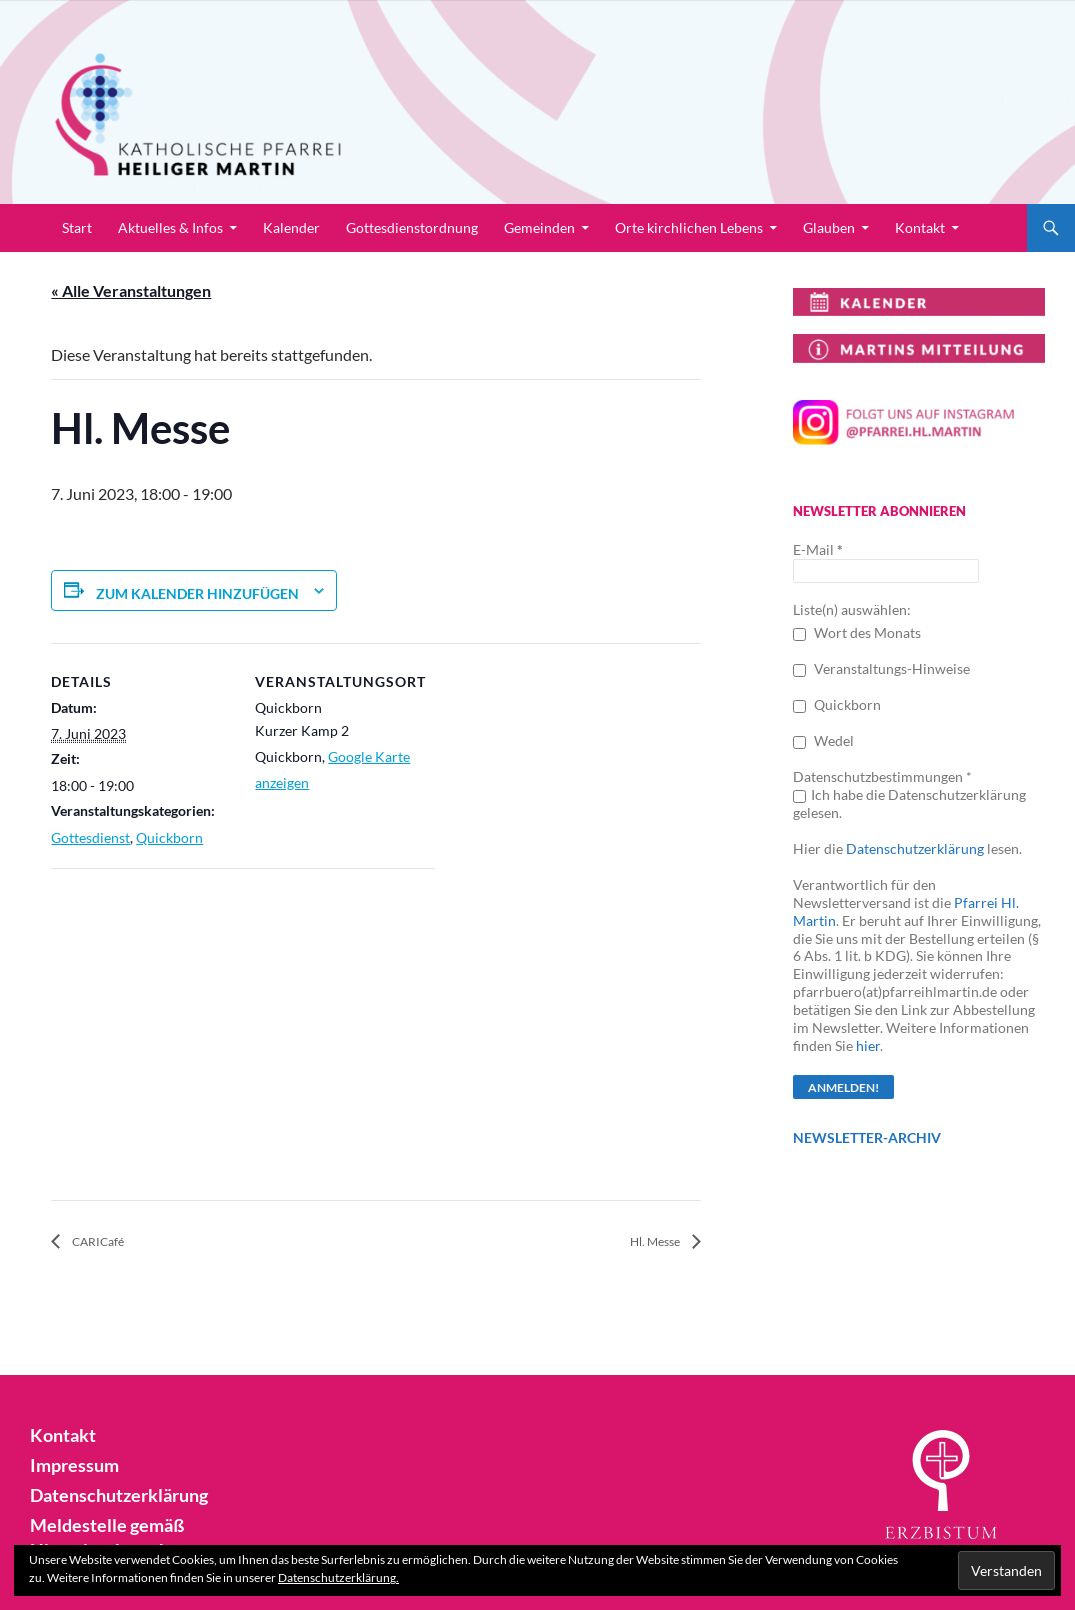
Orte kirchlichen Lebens (689, 227)
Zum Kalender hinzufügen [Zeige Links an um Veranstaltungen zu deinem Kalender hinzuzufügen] (197, 593)
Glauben (829, 227)
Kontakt (920, 227)
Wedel (823, 740)
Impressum (69, 1465)
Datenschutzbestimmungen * (882, 776)
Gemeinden (539, 227)
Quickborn (169, 837)
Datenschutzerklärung (915, 848)
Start (77, 227)
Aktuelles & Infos (170, 227)
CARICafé (106, 1242)
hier (868, 1045)
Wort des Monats (857, 632)
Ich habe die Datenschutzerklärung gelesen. (909, 803)
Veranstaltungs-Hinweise (881, 668)
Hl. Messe (647, 1242)
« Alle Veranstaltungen (131, 290)
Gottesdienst (90, 837)
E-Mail (818, 549)
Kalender (291, 227)
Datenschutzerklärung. (338, 1577)
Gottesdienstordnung (412, 227)
